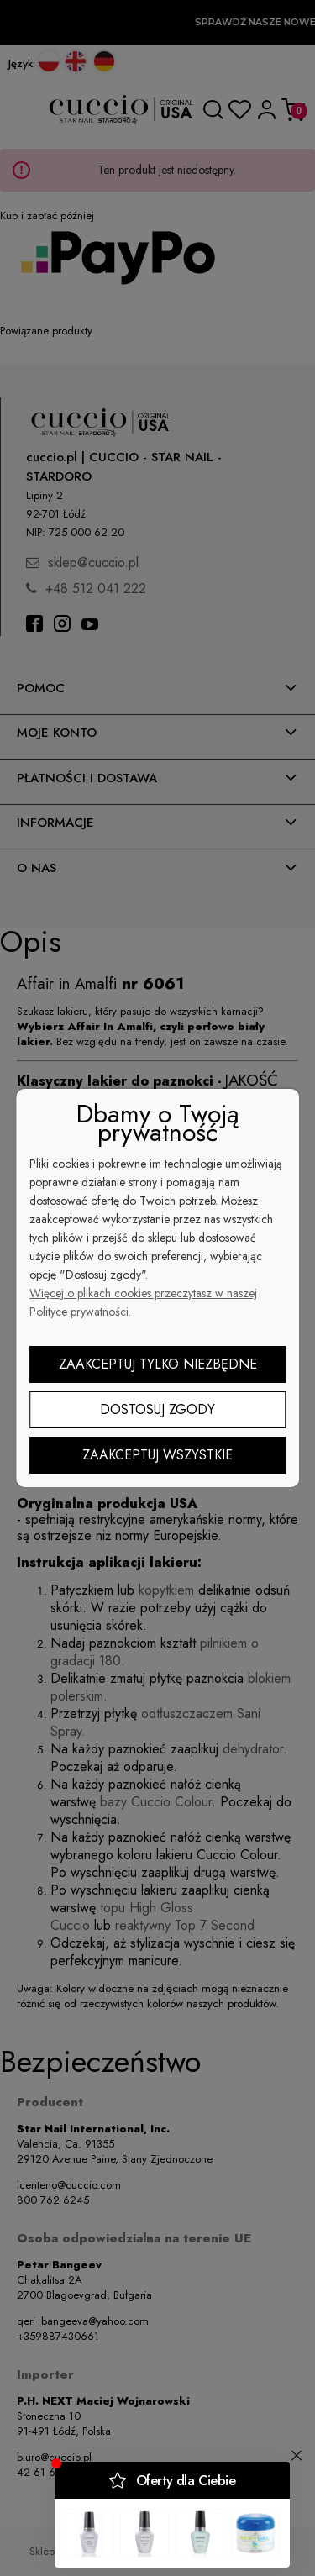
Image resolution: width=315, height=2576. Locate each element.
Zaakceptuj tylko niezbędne (158, 1364)
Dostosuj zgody (157, 1409)
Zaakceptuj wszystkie (157, 1454)
